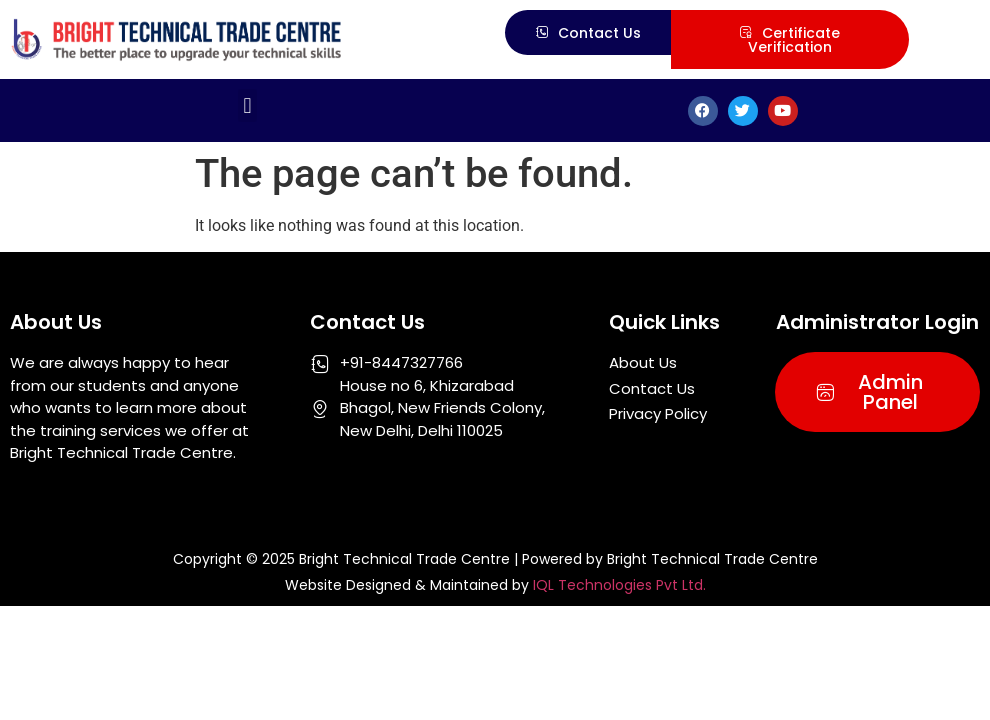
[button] (247, 105)
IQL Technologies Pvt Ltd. (619, 585)
